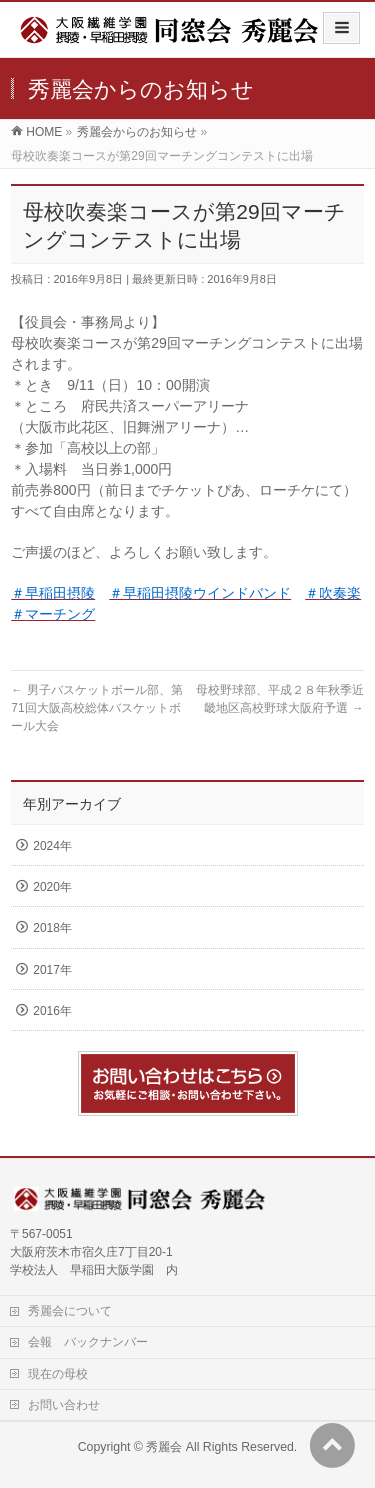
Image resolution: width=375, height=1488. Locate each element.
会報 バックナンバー (88, 1342)
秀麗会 (164, 1447)
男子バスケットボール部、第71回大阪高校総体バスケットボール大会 (96, 708)
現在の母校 (58, 1374)
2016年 (52, 1011)
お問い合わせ (64, 1405)
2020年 (52, 887)
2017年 (52, 970)
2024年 (52, 846)
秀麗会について (70, 1311)
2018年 (52, 928)
